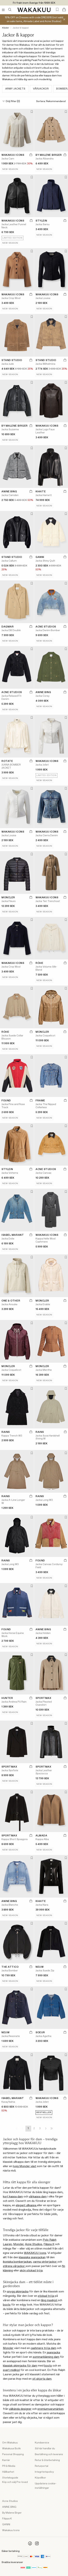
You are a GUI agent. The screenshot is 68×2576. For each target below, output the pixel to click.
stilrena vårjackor (14, 2266)
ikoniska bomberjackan (17, 2262)
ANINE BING (9, 2507)
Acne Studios (33, 2244)
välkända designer (20, 2409)
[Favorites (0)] (57, 9)
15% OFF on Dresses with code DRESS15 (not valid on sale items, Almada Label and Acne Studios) (34, 19)
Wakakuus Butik (11, 2448)
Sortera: (51, 101)
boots (7, 2305)
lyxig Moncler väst (24, 2166)
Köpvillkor (40, 2477)
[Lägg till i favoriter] (31, 112)
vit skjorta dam (41, 2379)
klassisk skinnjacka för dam (20, 2366)
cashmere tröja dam (43, 2348)
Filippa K (49, 2244)
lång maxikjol (49, 2300)
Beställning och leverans (49, 2454)
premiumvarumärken (50, 2409)
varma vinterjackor (45, 2262)
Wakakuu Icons (11, 2530)
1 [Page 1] (28, 2128)
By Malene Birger (12, 2512)
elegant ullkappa (26, 2205)
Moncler (18, 2244)
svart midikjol (11, 2370)
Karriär (6, 2460)
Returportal (41, 2466)
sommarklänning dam (46, 2357)
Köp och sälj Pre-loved (15, 2482)
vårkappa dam (38, 2197)
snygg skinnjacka (17, 2291)
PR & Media (8, 2466)
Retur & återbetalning (47, 2460)
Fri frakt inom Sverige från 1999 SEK (34, 3)
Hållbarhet (8, 2472)
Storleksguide (10, 2477)
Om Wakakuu (10, 2442)
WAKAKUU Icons (35, 2253)
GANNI (6, 2524)
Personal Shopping (13, 2454)
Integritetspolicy (44, 2472)
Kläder (5, 27)
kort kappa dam (13, 2197)
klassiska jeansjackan (32, 2257)
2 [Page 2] (34, 2128)
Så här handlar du (45, 2448)
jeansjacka (53, 2352)
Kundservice (42, 2442)
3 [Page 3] (40, 2128)
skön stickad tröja (31, 2270)
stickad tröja (46, 2296)
